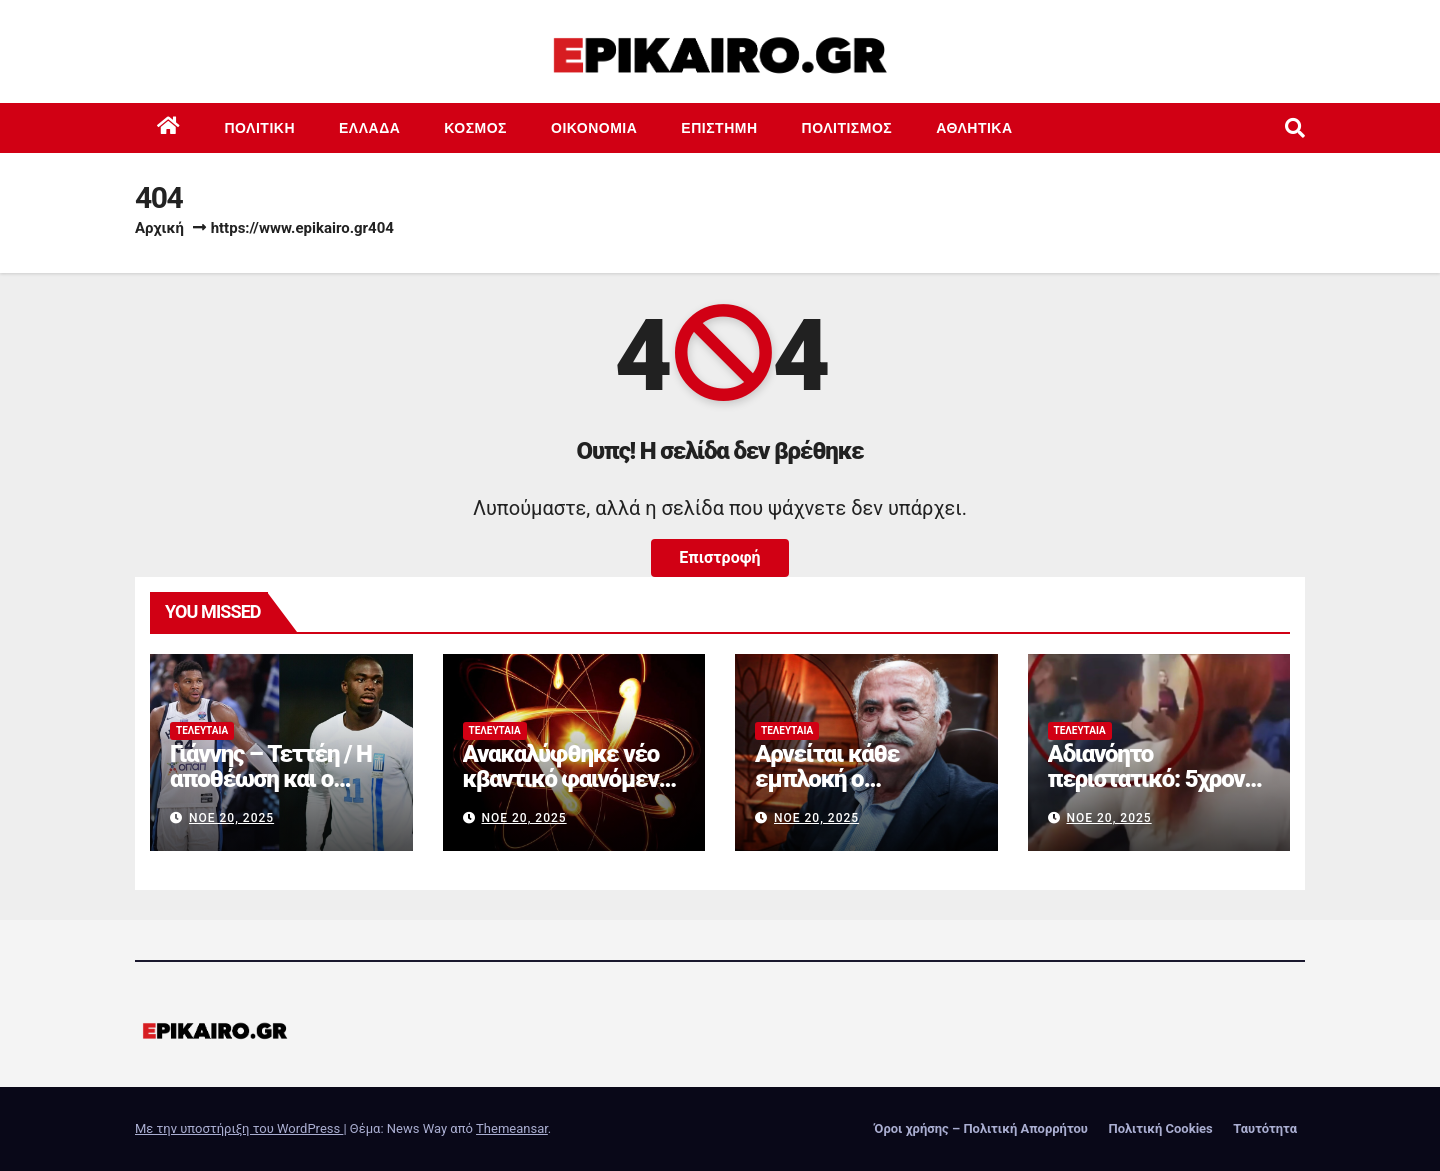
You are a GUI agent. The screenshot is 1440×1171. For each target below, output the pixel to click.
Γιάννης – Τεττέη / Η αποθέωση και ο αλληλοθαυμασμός (271, 779)
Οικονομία (594, 128)
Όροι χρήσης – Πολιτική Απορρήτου (981, 1128)
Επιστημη (719, 128)
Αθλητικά (974, 128)
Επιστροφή (719, 557)
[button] (1295, 128)
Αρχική (159, 228)
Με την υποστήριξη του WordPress (239, 1128)
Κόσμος (475, 128)
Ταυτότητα (1265, 1128)
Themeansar (512, 1128)
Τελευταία (202, 730)
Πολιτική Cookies (1160, 1128)
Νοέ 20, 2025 (231, 818)
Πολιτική (260, 128)
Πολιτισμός (847, 128)
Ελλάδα (369, 128)
